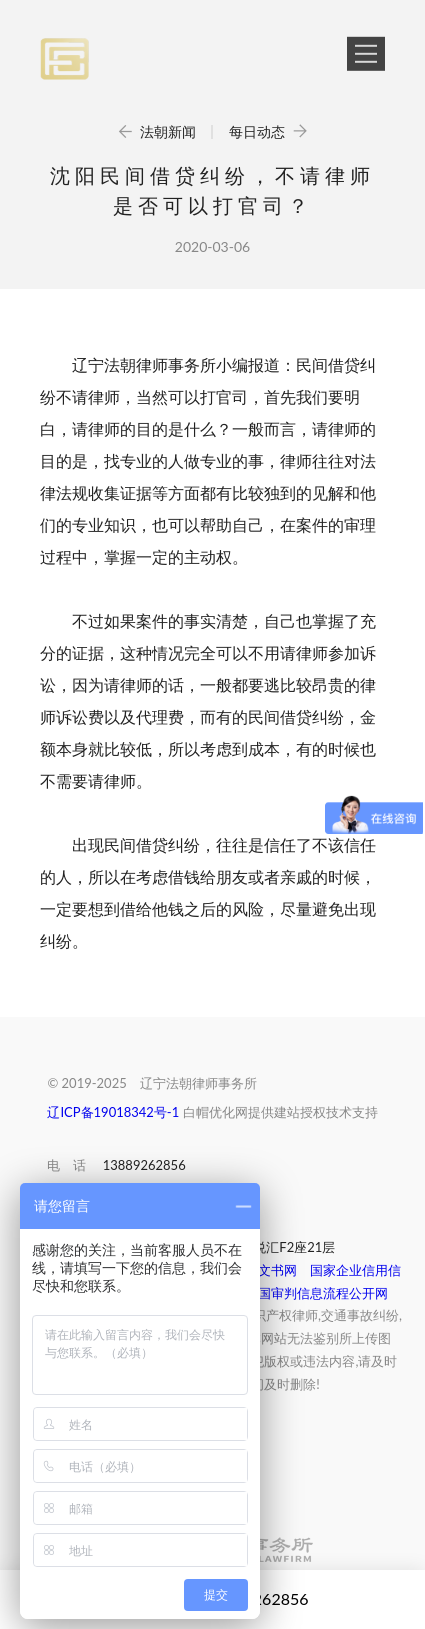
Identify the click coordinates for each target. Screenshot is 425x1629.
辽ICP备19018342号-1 (113, 1112)
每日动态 (268, 131)
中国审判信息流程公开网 (316, 1293)
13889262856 (144, 1165)
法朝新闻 (158, 131)
